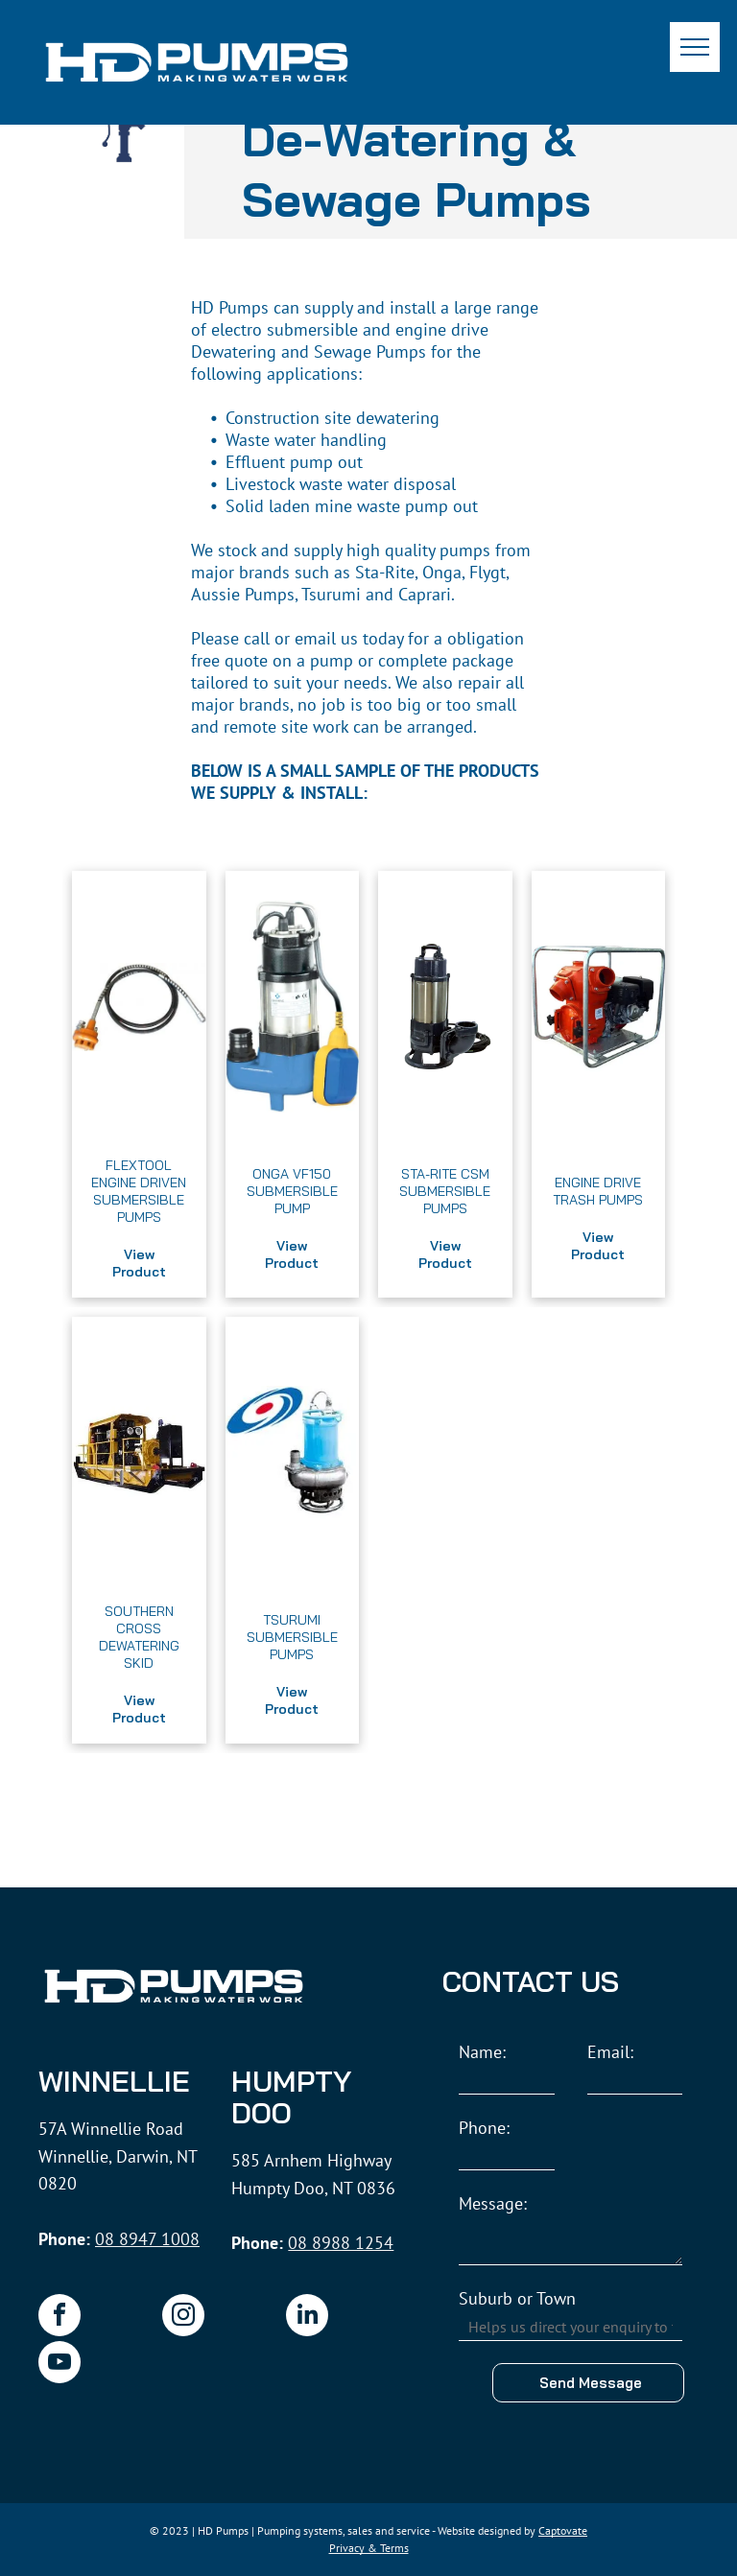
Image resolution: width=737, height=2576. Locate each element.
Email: (610, 2052)
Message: (493, 2203)
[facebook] (59, 2317)
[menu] (695, 47)
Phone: (484, 2128)
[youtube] (59, 2364)
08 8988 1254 (340, 2243)
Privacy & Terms (369, 2548)
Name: (482, 2052)
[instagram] (183, 2317)
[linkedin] (307, 2317)
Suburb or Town (517, 2298)
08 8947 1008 (147, 2239)
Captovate (562, 2530)
